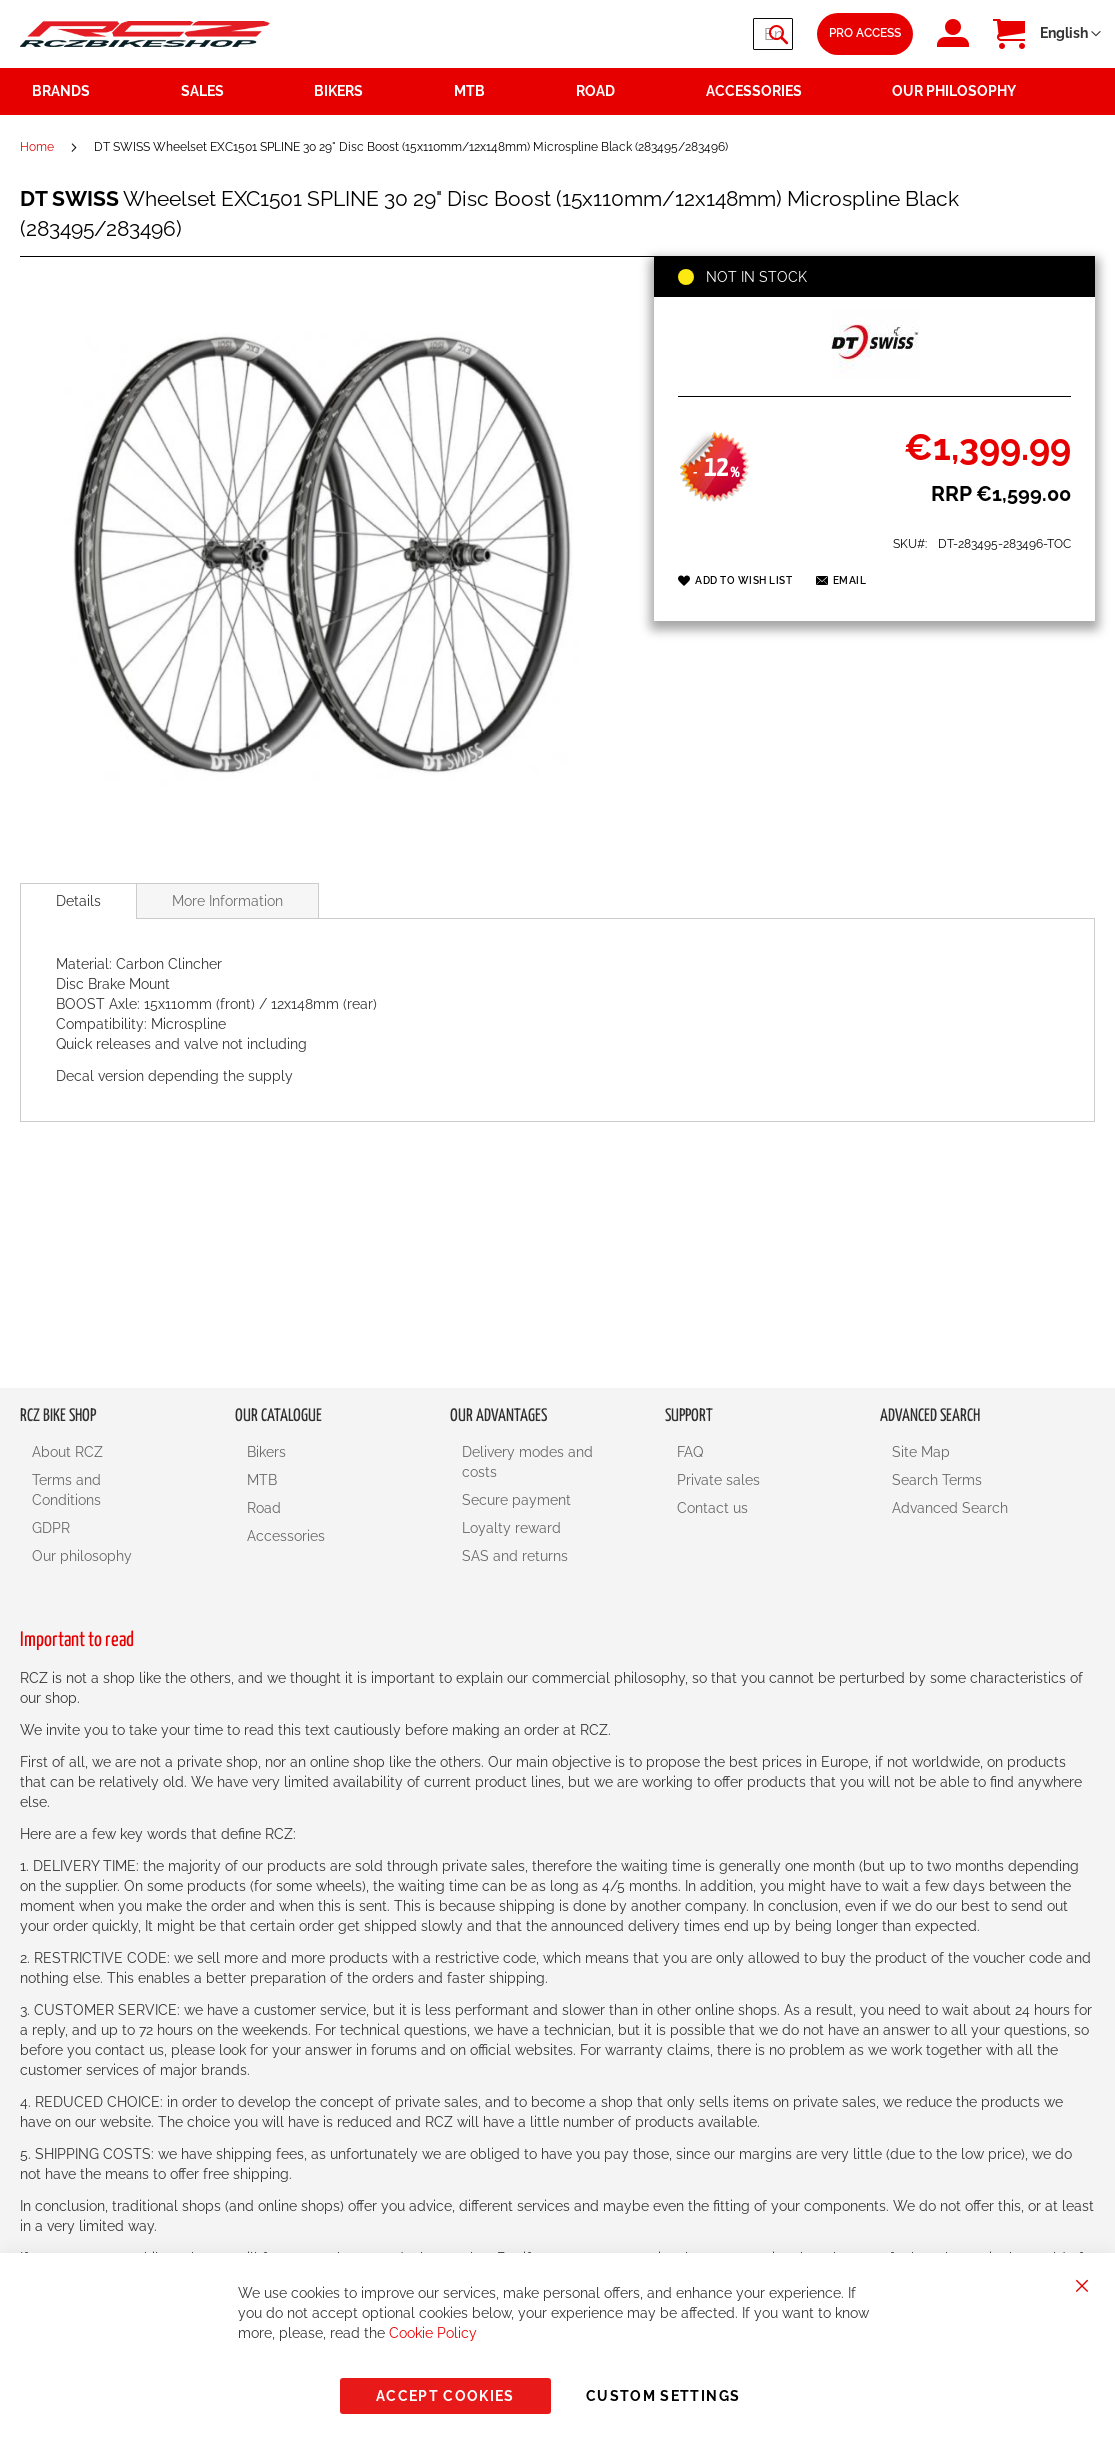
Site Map (921, 1452)
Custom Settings (663, 2396)
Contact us (712, 1508)
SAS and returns (515, 1556)
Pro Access (865, 33)
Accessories (286, 1536)
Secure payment (516, 1500)
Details (78, 901)
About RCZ (67, 1452)
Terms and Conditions (66, 1490)
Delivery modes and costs (527, 1462)
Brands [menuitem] (61, 91)
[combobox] (673, 34)
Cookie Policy (433, 2333)
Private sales (718, 1480)
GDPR (51, 1528)
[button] (1070, 34)
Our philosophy (82, 1556)
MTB (262, 1480)
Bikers (266, 1452)
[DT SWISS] (875, 374)
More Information (227, 901)
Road (264, 1508)
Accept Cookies (445, 2396)
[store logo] (145, 33)
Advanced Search (950, 1508)
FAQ (690, 1452)
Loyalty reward (511, 1528)
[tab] (78, 901)
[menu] (557, 91)
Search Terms (937, 1480)
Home (37, 147)
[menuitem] (236, 91)
